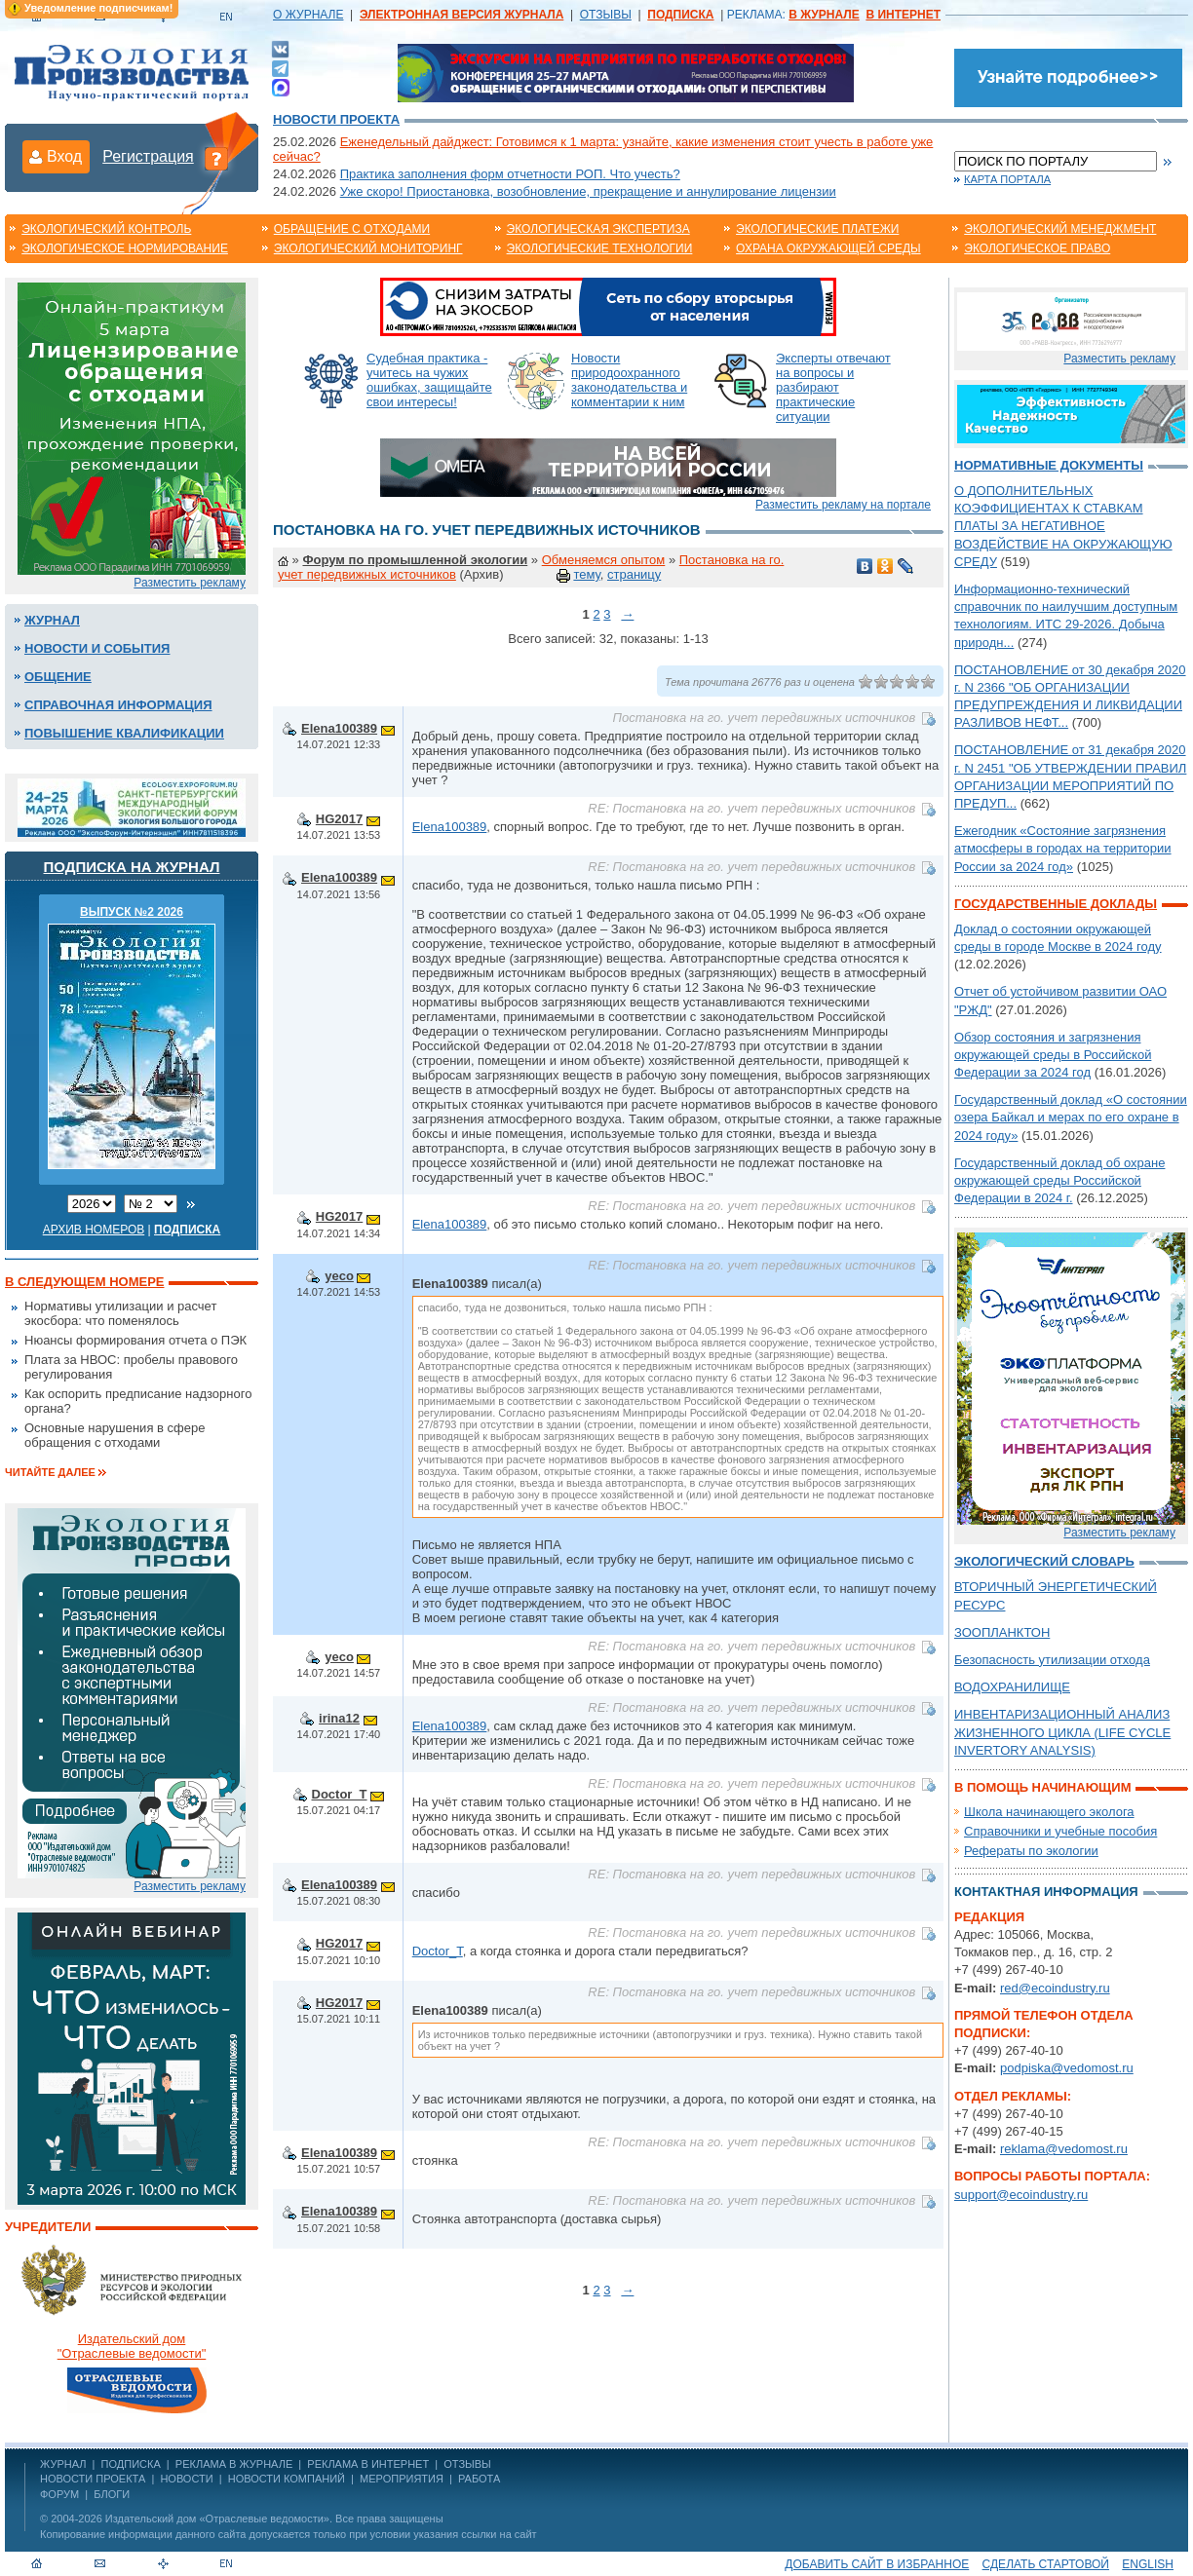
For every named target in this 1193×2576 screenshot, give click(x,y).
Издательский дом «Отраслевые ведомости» (217, 2518)
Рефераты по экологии (1031, 1850)
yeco (339, 1276)
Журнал (52, 620)
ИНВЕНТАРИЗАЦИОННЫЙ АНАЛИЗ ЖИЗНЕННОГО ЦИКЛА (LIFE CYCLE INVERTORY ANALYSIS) (1062, 1732)
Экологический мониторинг (368, 248)
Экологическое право (1037, 248)
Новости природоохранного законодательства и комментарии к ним (629, 380)
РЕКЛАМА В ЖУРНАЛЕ (233, 2464)
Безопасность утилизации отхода (1052, 1659)
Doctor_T (339, 1794)
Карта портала (1007, 179)
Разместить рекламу (190, 582)
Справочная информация (118, 705)
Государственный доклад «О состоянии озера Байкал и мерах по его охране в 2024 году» (1070, 1117)
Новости (186, 2478)
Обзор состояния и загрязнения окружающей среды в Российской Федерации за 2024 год (1052, 1055)
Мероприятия (401, 2478)
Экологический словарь (1044, 1561)
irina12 (339, 1718)
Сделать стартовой (1045, 2564)
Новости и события (97, 648)
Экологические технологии (600, 248)
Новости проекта (336, 119)
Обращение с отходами (352, 229)
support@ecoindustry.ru (1021, 2194)
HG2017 (339, 819)
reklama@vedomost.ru (1064, 2148)
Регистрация (148, 156)
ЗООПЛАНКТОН (1002, 1632)
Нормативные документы (1048, 465)
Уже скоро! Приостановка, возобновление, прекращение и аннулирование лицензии (588, 191)
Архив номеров (94, 1229)
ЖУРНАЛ (63, 2464)
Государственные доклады (1055, 903)
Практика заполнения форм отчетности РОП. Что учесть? (510, 174)
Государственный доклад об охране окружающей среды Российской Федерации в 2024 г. (1059, 1180)
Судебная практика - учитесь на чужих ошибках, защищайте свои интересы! (429, 380)
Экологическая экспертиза (598, 229)
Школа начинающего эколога (1049, 1811)
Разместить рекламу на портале (843, 504)
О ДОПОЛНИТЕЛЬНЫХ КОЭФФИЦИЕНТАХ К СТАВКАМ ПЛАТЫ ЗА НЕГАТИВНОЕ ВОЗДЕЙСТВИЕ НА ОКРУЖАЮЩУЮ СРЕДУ (1063, 526)
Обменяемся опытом (604, 559)
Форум (59, 2494)
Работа (479, 2478)
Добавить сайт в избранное (877, 2564)
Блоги (112, 2494)
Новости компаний (286, 2478)
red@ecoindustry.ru (1055, 1988)
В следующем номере (84, 1281)
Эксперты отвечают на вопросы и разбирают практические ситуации (833, 387)
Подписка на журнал (132, 866)
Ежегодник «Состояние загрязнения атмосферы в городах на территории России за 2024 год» (1063, 848)
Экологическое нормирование (124, 248)
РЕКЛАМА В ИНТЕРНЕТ (368, 2464)
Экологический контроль (106, 229)
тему (586, 574)
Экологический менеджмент (1060, 229)
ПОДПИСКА (131, 2464)
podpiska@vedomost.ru (1067, 2068)
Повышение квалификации (124, 733)
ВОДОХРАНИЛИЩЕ (1012, 1687)
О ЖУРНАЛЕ (308, 14)
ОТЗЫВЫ (606, 14)
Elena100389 (339, 728)
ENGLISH (1148, 2564)
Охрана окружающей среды (828, 248)
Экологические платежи (817, 229)
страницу (634, 574)
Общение (58, 676)
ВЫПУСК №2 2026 (131, 912)
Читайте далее (50, 1472)
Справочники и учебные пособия (1060, 1831)
